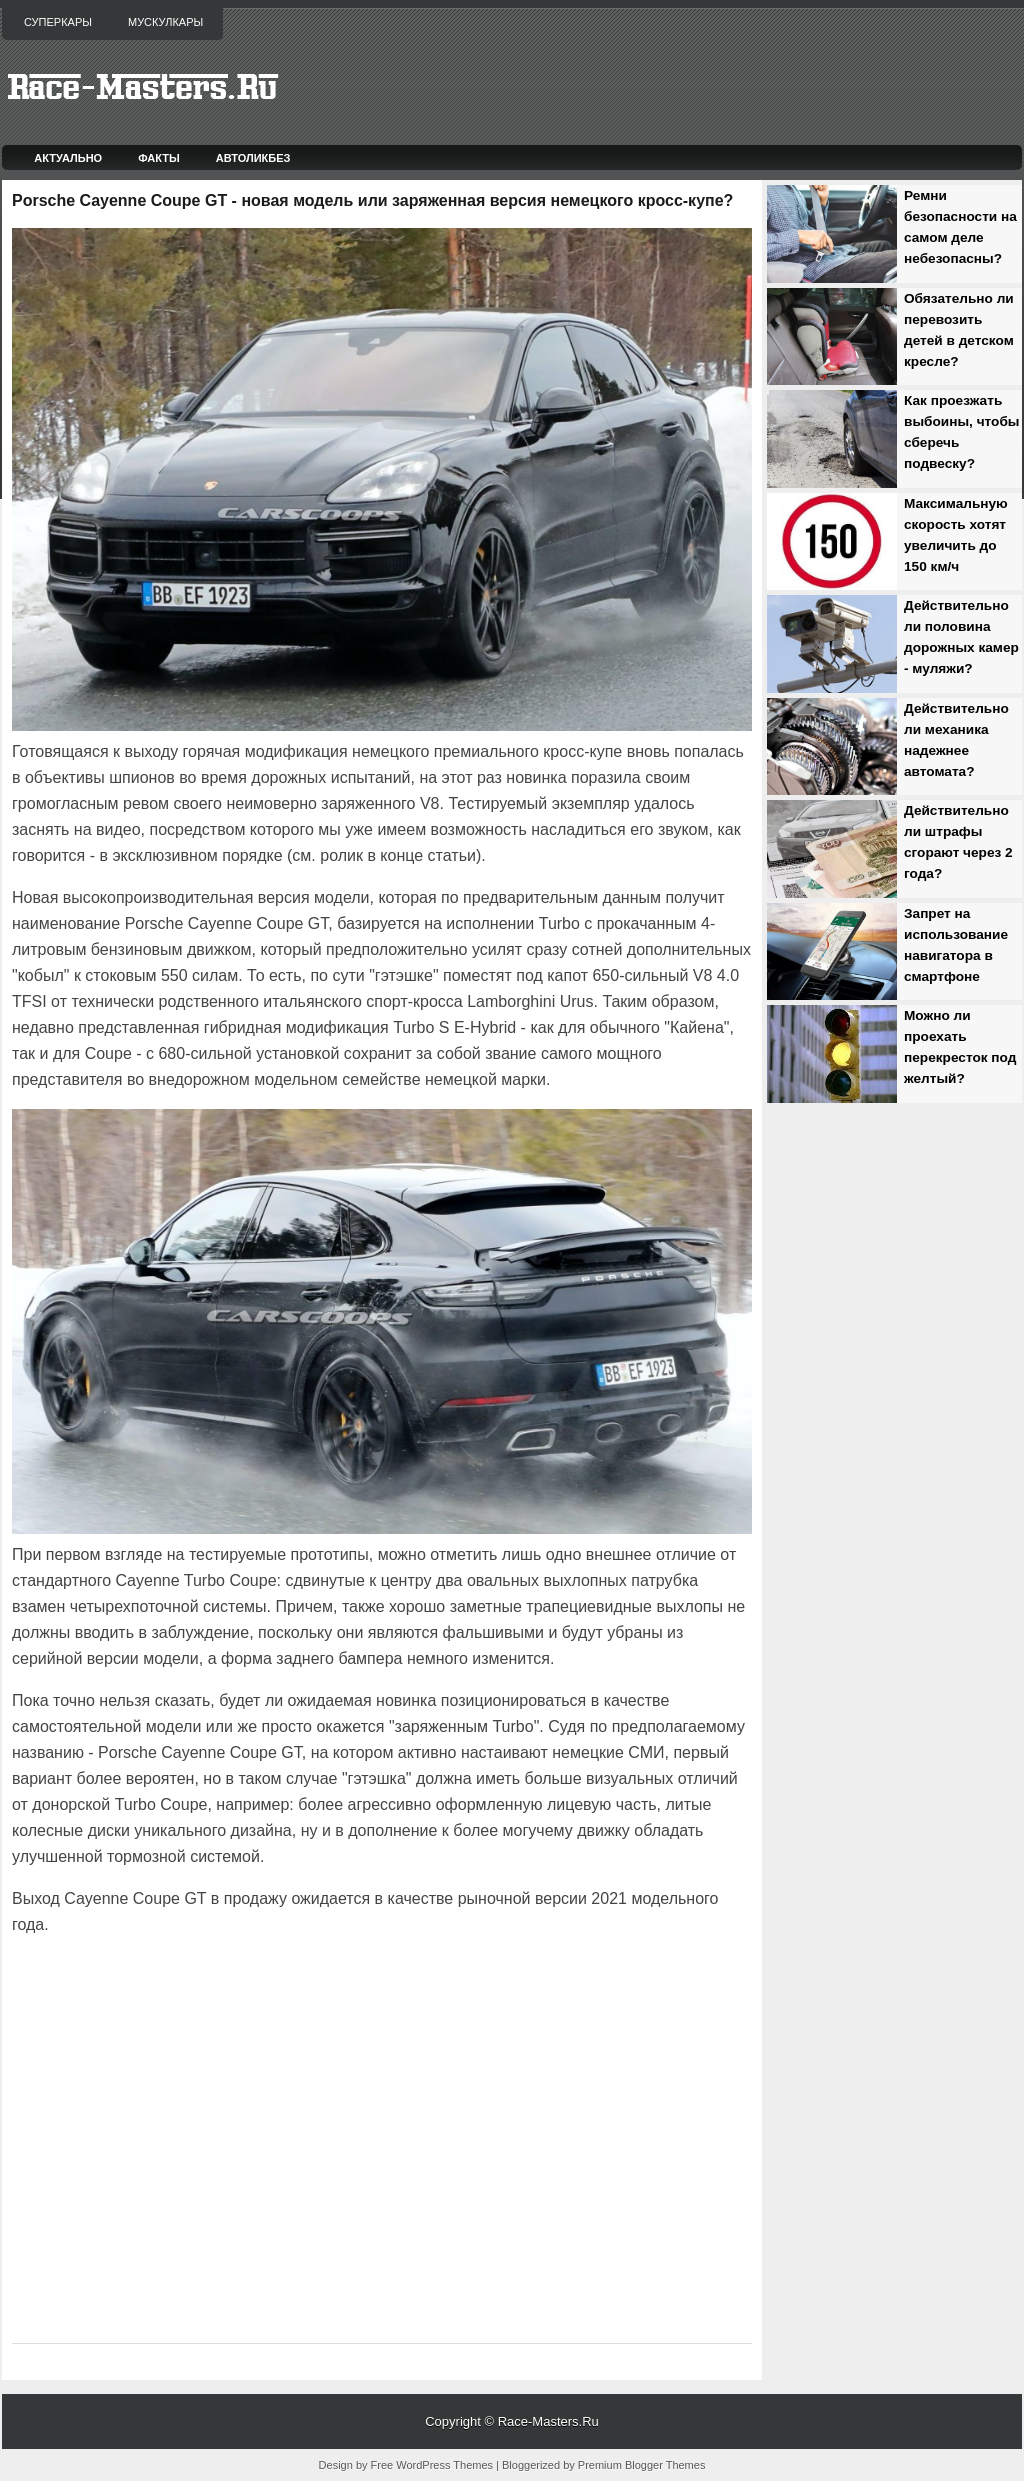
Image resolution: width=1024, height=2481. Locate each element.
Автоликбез (253, 158)
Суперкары (58, 22)
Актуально (68, 158)
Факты (159, 158)
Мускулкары (165, 22)
